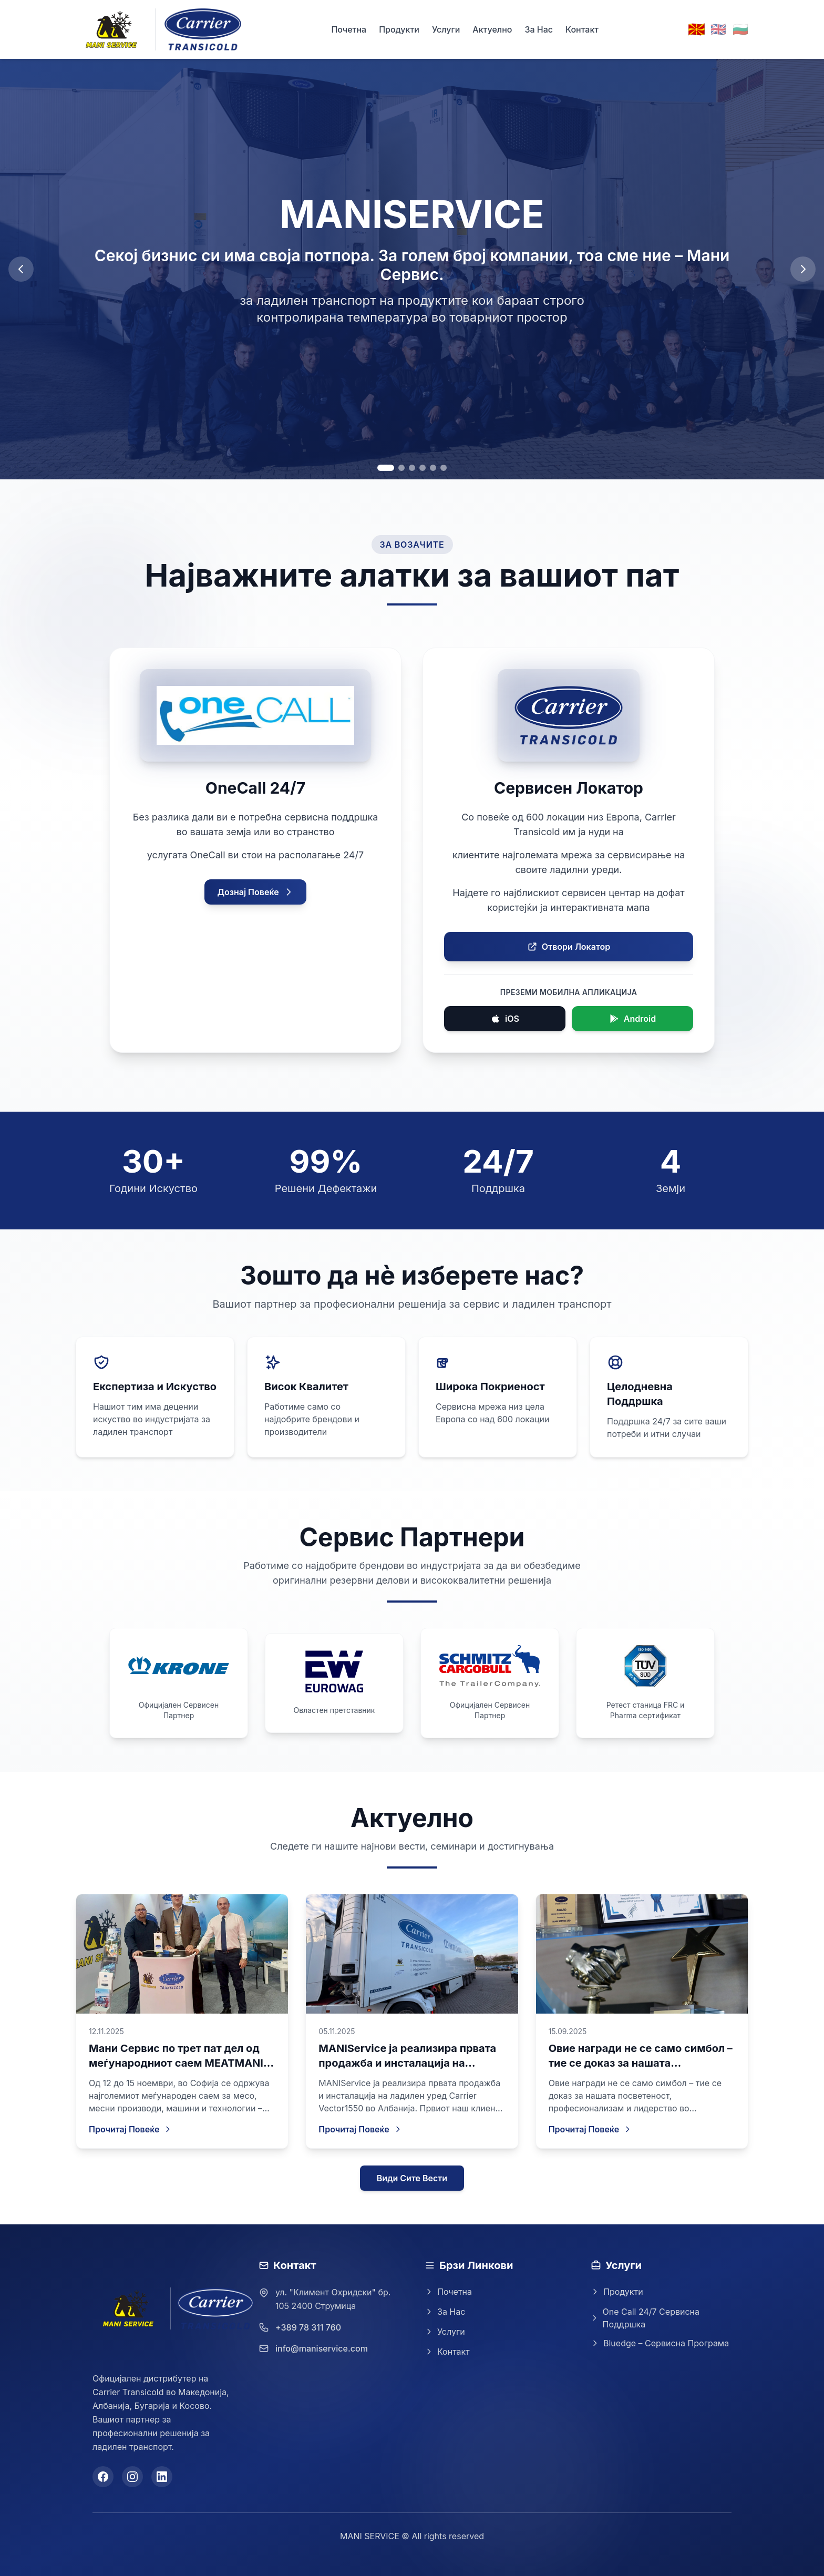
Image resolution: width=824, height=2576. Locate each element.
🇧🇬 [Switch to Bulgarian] (740, 29)
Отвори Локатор (568, 946)
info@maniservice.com (321, 2348)
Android (632, 1018)
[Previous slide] (21, 269)
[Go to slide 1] (385, 468)
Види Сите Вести (412, 2178)
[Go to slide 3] (412, 468)
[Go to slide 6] (443, 468)
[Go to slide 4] (422, 468)
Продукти (399, 29)
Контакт (582, 29)
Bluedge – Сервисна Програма (660, 2343)
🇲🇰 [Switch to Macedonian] (696, 29)
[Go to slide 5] (433, 468)
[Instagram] (132, 2476)
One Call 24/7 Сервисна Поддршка (645, 2317)
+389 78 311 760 (308, 2327)
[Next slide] (803, 269)
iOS (504, 1018)
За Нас (538, 29)
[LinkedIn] (161, 2476)
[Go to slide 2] (401, 468)
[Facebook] (103, 2476)
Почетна (348, 29)
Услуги (446, 29)
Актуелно (492, 29)
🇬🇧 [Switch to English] (718, 29)
